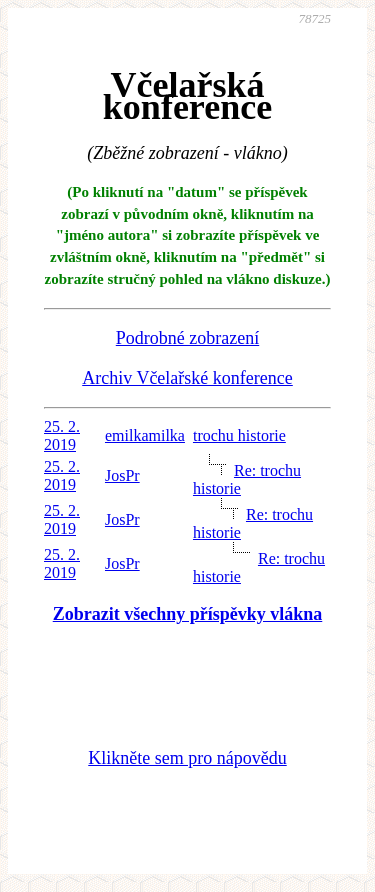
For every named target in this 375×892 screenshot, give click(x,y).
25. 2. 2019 (62, 435)
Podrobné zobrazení (187, 338)
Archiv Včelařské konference (187, 378)
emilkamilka (145, 435)
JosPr (122, 475)
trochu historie (239, 435)
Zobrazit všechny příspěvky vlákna (188, 614)
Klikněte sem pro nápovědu (187, 758)
